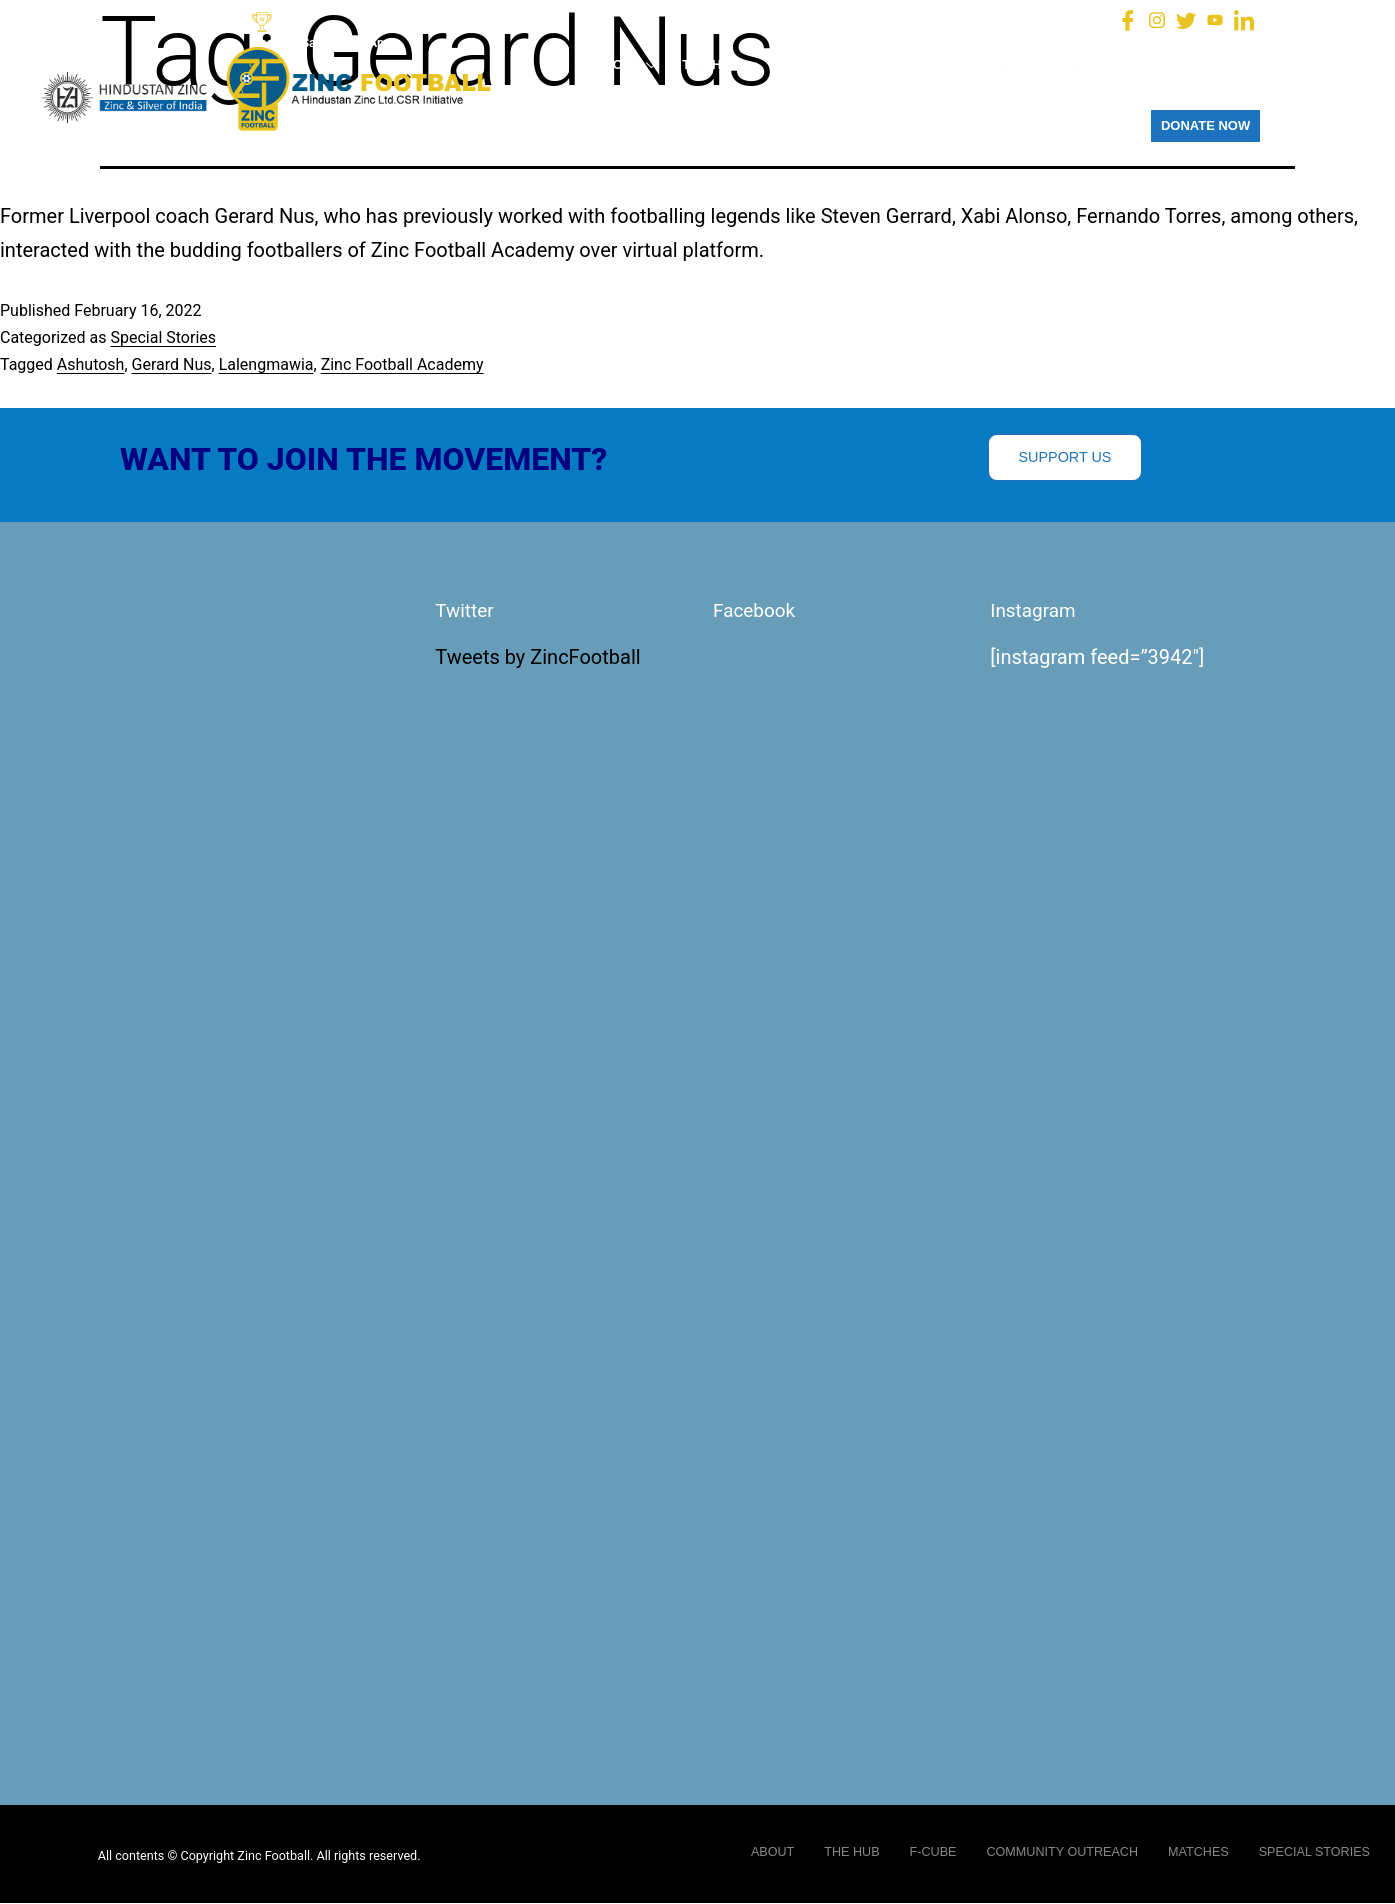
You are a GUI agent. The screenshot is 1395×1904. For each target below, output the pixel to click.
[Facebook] (1128, 19)
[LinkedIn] (1244, 19)
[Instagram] (1157, 19)
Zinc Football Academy (402, 364)
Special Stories (163, 337)
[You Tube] (1215, 19)
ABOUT (628, 64)
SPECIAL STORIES (1192, 64)
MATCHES (1070, 64)
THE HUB (722, 64)
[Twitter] (1186, 19)
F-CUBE (806, 64)
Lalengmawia (266, 364)
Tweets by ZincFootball (537, 658)
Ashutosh (91, 364)
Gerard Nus (172, 364)
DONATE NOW (1205, 125)
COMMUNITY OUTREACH (929, 64)
